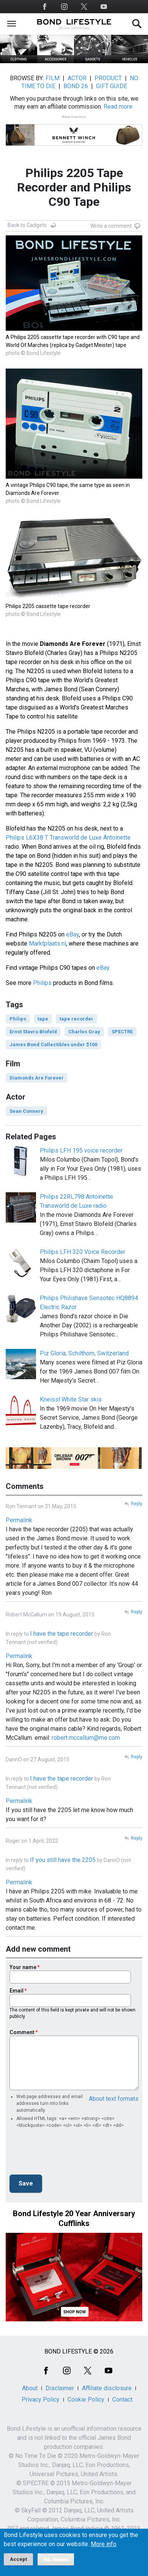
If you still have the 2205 (63, 1860)
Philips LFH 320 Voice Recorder (82, 1251)
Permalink (19, 1520)
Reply (136, 1503)
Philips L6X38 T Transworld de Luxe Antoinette (68, 837)
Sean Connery (26, 1111)
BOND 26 (75, 86)
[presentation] (67, 2153)
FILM (53, 78)
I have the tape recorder (62, 1633)
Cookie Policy (86, 2399)
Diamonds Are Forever (36, 1078)
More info (104, 2544)
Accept (18, 2559)
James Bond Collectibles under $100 (53, 1044)
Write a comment (111, 226)
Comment (22, 2032)
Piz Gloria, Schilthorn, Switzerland (84, 1353)
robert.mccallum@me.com (86, 1737)
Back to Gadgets (27, 225)
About (30, 2388)
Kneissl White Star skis (71, 1399)
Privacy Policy (41, 2399)
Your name (22, 1967)
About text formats (114, 2098)
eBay (72, 934)
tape (43, 1019)
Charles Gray (84, 1031)
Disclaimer (60, 2388)
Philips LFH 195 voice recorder (81, 1150)
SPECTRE (122, 1031)
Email (16, 1991)
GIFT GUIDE (111, 86)
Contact (122, 2399)
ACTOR (77, 78)
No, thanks (56, 2559)
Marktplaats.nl (47, 943)
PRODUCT (108, 78)
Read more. (119, 106)
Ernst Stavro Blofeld (33, 1031)
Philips (42, 982)
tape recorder (76, 1019)
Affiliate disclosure (107, 2388)
